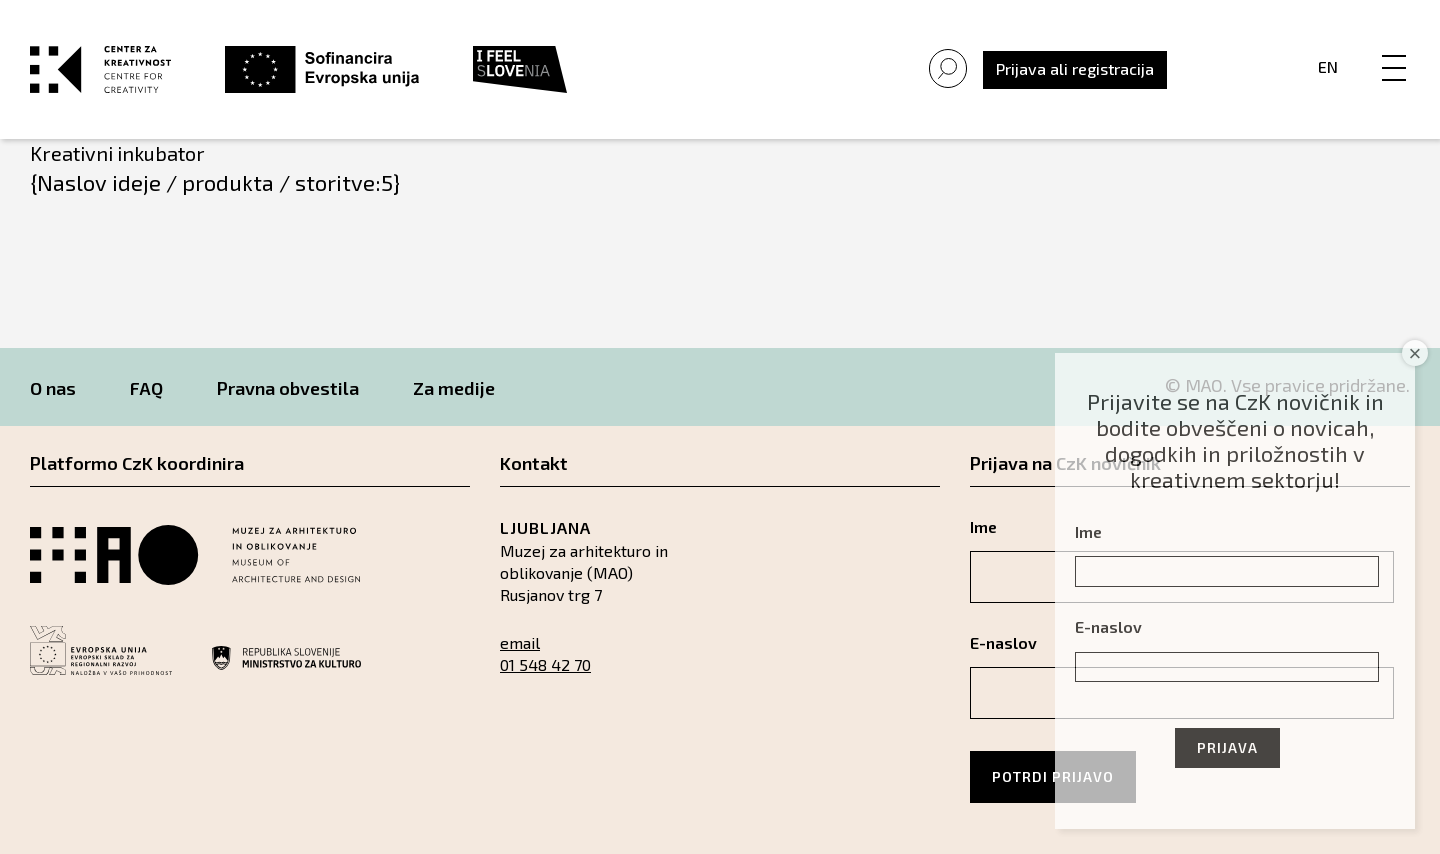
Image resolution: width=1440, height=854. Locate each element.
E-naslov (1108, 626)
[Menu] (1394, 47)
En (1328, 66)
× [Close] (1415, 353)
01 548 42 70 (545, 664)
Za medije (454, 388)
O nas (53, 388)
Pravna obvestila (288, 388)
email (520, 642)
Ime (1088, 531)
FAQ (146, 388)
